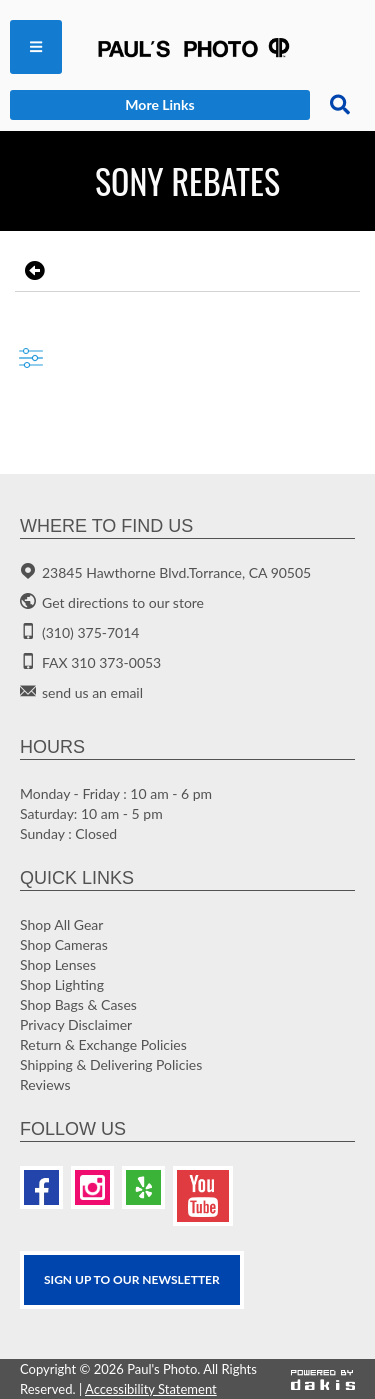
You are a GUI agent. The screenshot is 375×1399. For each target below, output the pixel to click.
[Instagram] (92, 1187)
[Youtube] (203, 1196)
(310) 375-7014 (90, 632)
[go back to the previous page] (32, 271)
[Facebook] (41, 1187)
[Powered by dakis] (323, 1379)
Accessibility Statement (151, 1389)
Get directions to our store (123, 602)
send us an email (92, 692)
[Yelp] (143, 1187)
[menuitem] (36, 47)
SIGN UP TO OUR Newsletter (132, 1279)
